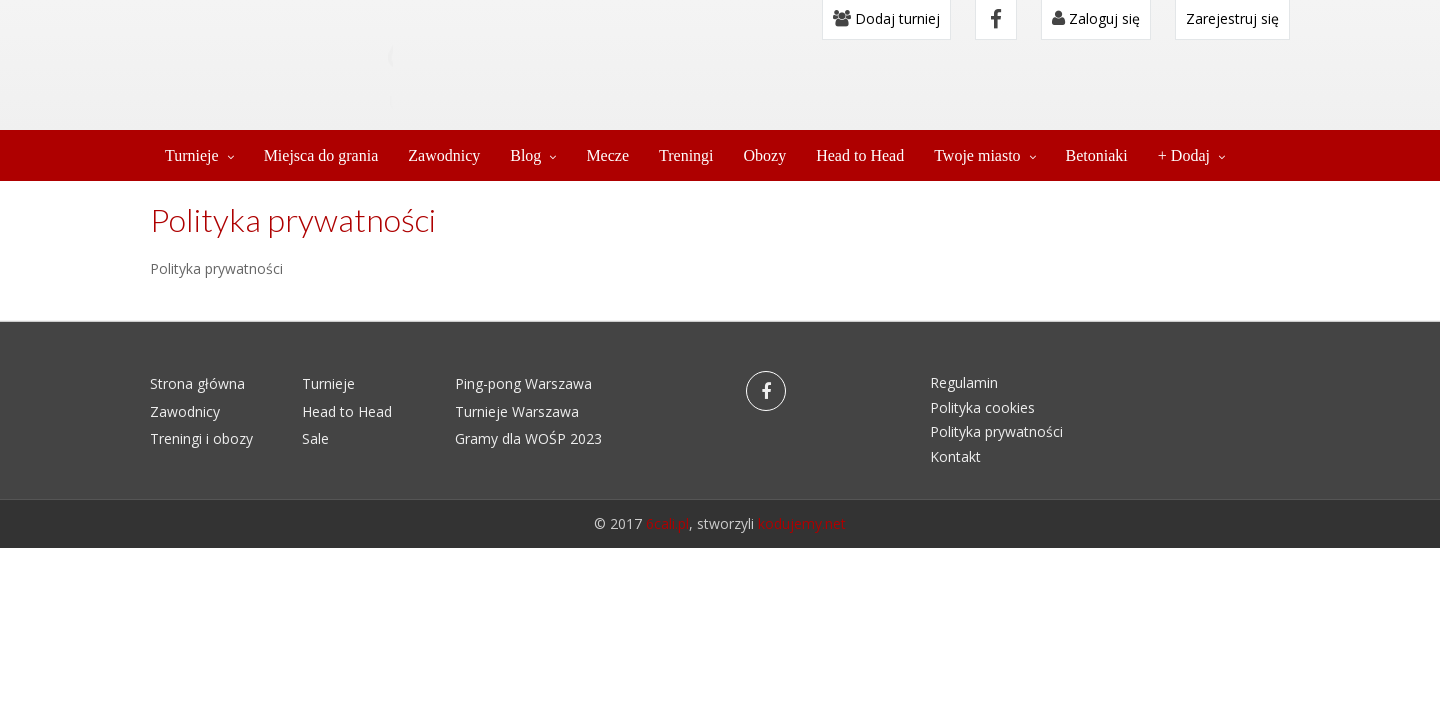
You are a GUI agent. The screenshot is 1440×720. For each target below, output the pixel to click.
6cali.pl (667, 523)
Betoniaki (1097, 155)
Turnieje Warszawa (517, 411)
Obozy (765, 155)
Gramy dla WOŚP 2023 (528, 438)
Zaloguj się (1096, 18)
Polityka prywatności (996, 431)
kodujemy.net (802, 523)
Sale (315, 438)
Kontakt (955, 456)
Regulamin (964, 382)
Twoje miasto (977, 155)
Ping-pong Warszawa (523, 383)
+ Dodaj (1184, 155)
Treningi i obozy (201, 438)
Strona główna (197, 383)
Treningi (686, 155)
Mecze (607, 155)
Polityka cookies (982, 407)
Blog (525, 155)
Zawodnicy (444, 155)
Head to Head (860, 155)
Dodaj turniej (886, 18)
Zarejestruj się (1232, 18)
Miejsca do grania (321, 155)
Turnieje (192, 155)
